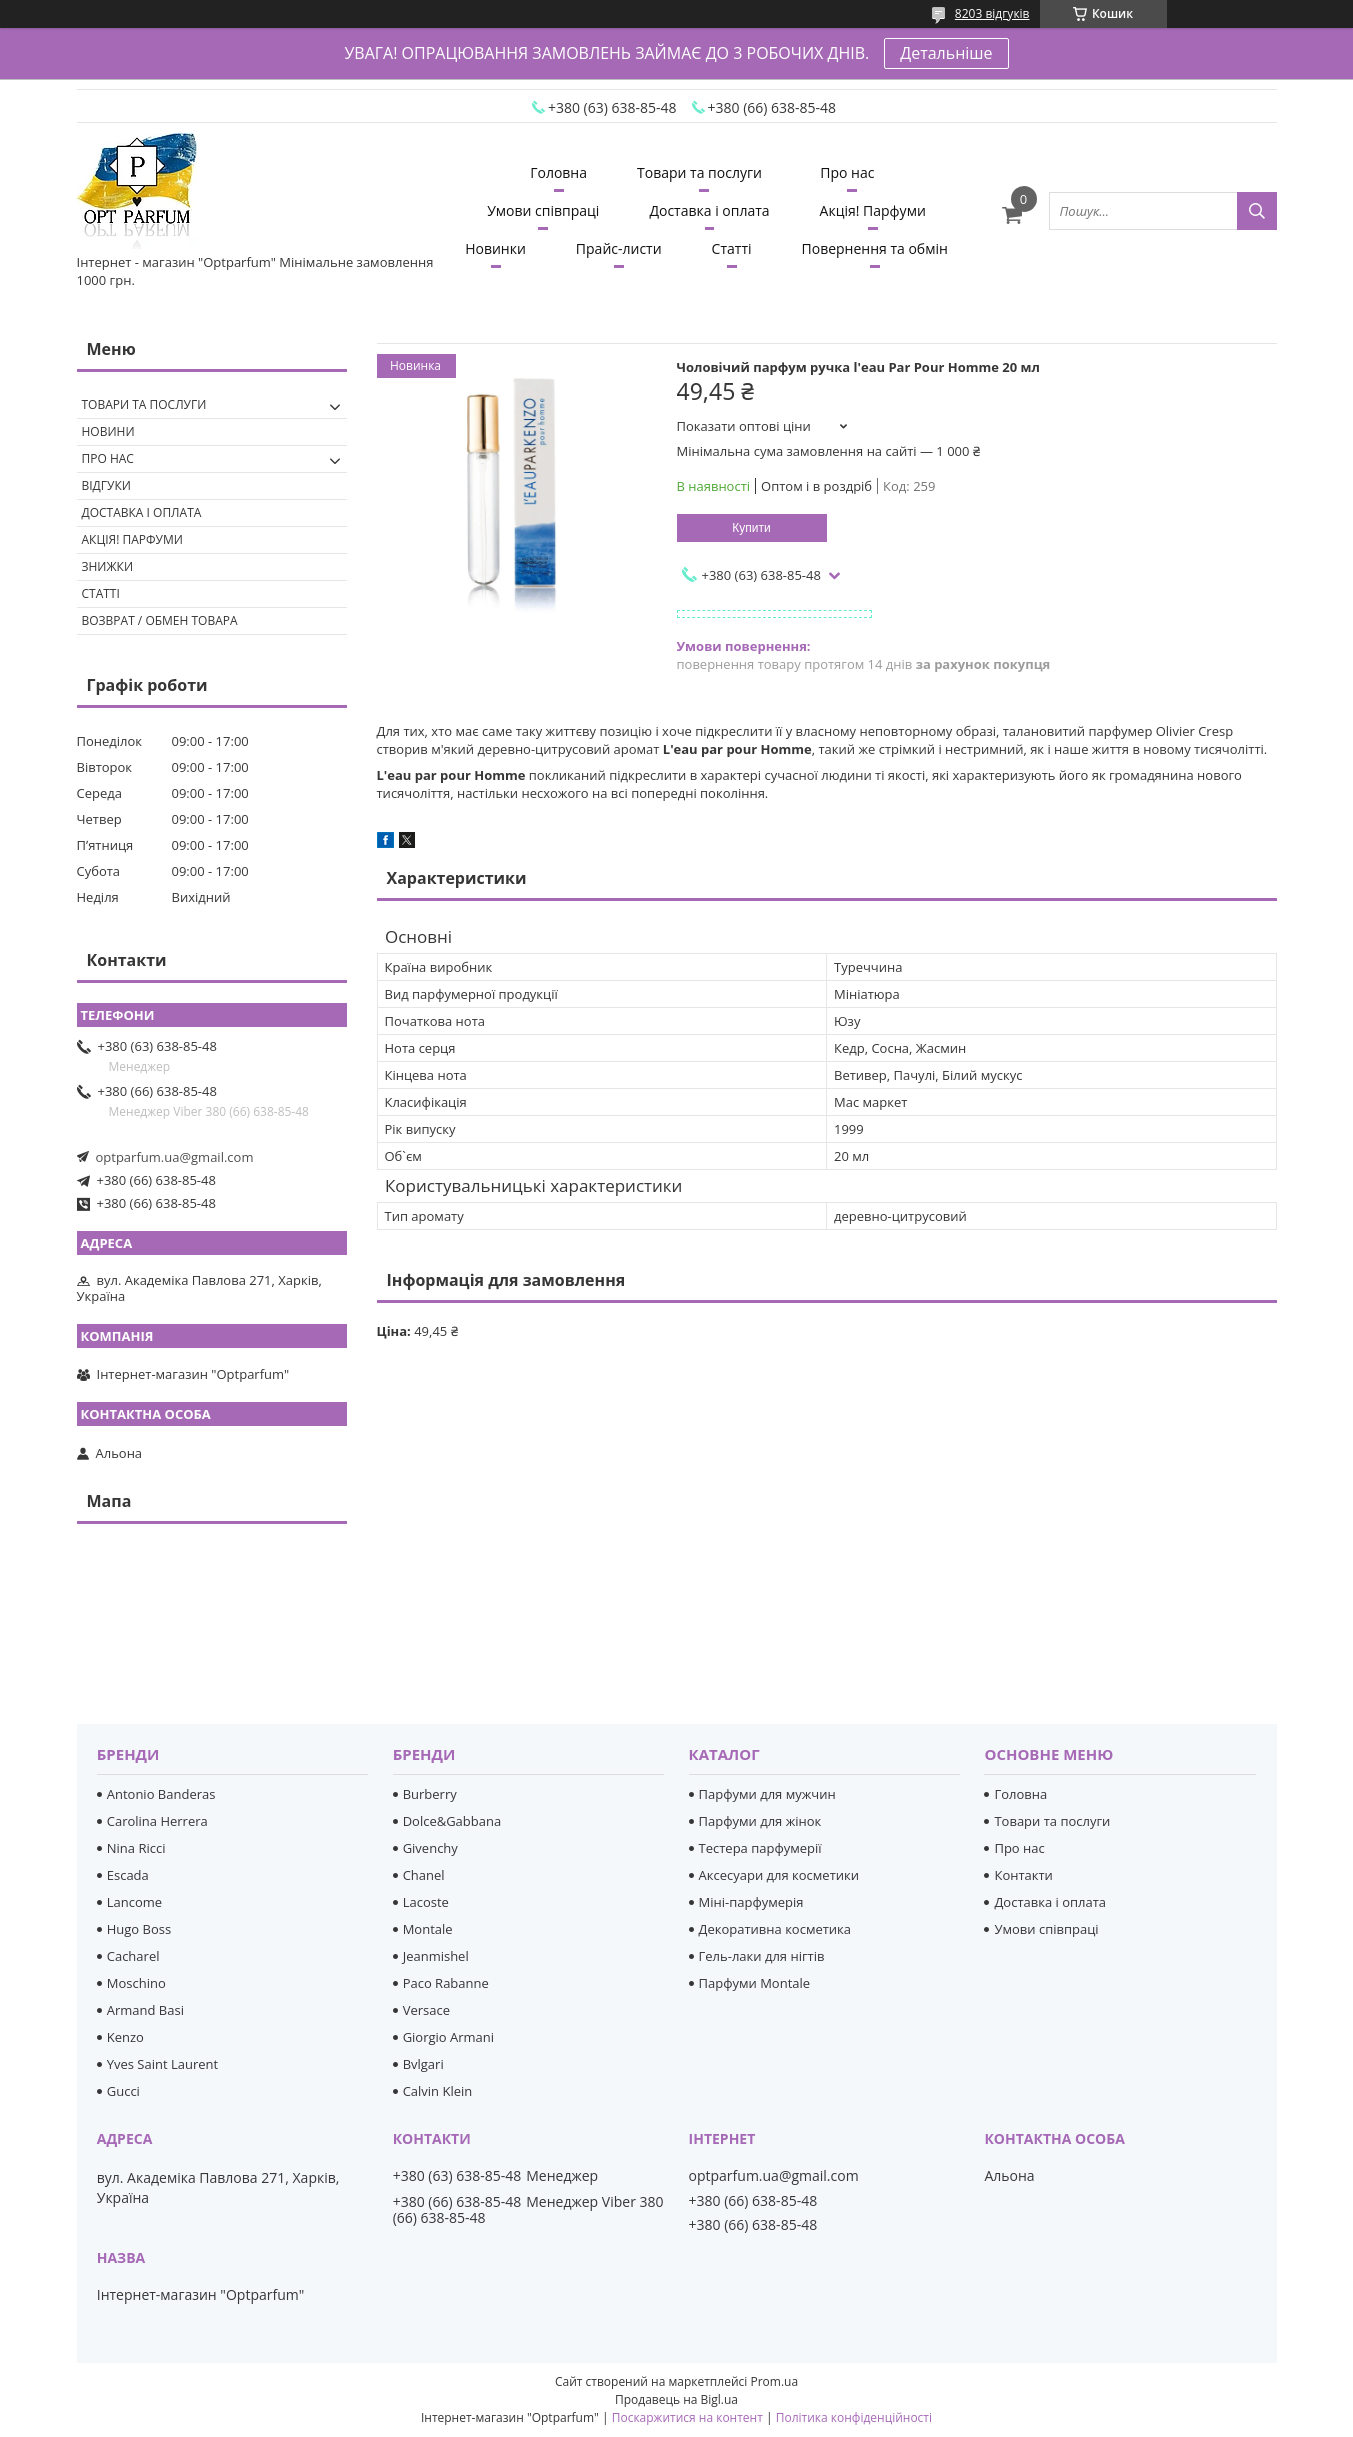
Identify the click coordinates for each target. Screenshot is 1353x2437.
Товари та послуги (699, 172)
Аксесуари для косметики (779, 1875)
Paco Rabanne (446, 1983)
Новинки (495, 248)
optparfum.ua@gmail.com (175, 1157)
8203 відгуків (992, 13)
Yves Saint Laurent (162, 2064)
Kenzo (125, 2037)
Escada (128, 1875)
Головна (558, 172)
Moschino (136, 1983)
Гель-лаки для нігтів (762, 1956)
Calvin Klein (438, 2091)
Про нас (847, 172)
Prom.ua (774, 2381)
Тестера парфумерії (760, 1848)
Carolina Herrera (157, 1821)
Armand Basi (145, 2010)
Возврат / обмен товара (160, 620)
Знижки (108, 566)
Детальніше (946, 53)
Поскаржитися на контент (687, 2417)
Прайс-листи (619, 248)
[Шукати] (1257, 211)
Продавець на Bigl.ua (676, 2399)
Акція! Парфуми (873, 210)
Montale (428, 1929)
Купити (751, 528)
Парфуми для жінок (760, 1821)
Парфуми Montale (755, 1983)
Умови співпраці (543, 210)
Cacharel (133, 1956)
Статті (732, 248)
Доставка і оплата (709, 210)
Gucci (123, 2091)
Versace (426, 2010)
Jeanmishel (436, 1956)
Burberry (430, 1794)
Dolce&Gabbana (452, 1821)
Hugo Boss (139, 1929)
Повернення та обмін (875, 248)
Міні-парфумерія (751, 1902)
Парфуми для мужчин (767, 1794)
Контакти (1023, 1875)
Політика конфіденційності (854, 2417)
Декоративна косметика (775, 1929)
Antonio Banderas (161, 1794)
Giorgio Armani (448, 2037)
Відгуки (106, 485)
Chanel (424, 1875)
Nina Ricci (136, 1848)
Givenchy (430, 1848)
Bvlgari (423, 2064)
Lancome (134, 1902)
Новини (108, 431)
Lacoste (426, 1902)
